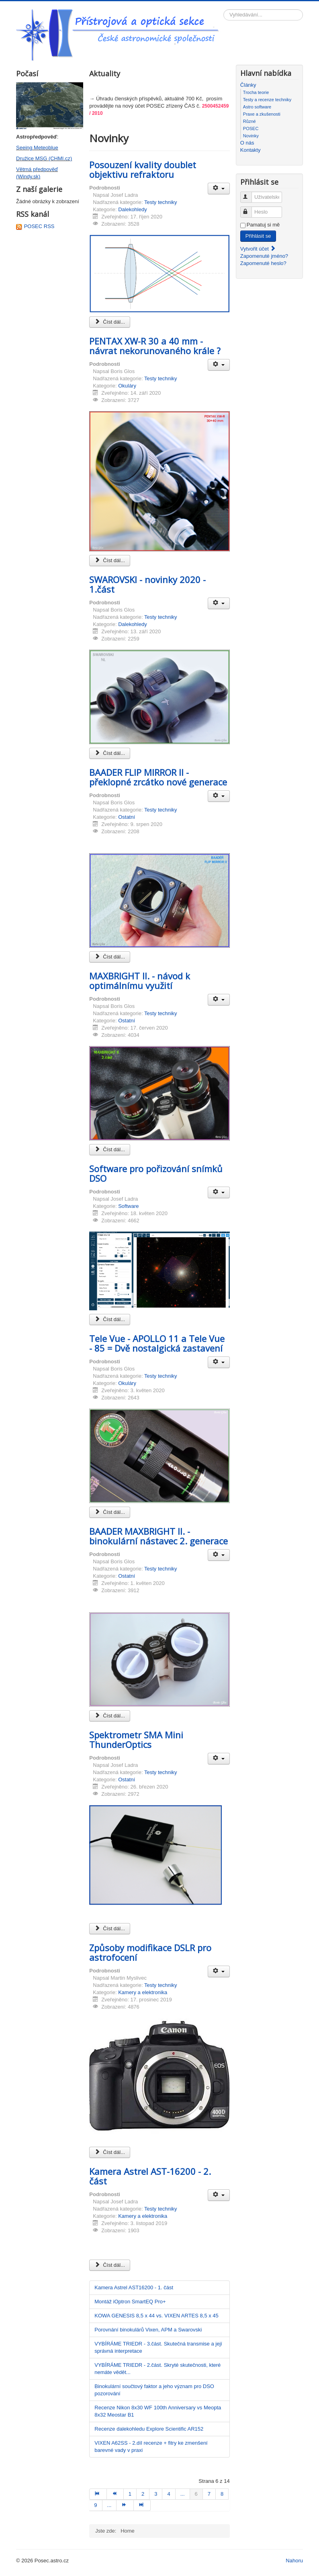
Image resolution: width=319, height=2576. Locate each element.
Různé (249, 121)
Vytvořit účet (258, 249)
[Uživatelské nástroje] (219, 188)
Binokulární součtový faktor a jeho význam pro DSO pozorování (154, 2390)
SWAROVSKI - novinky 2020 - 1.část (147, 584)
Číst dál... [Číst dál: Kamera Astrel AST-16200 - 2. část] (109, 2265)
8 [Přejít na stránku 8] (222, 2494)
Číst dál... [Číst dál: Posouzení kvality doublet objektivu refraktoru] (109, 322)
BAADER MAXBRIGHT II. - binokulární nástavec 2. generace (158, 1536)
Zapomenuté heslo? (263, 263)
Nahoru (294, 2561)
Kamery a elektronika (142, 1992)
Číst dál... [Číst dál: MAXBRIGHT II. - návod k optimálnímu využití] (109, 1149)
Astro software (257, 106)
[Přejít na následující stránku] (125, 2505)
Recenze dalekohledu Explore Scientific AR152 (148, 2429)
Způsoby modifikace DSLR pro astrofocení (150, 1952)
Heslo (249, 208)
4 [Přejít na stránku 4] (168, 2494)
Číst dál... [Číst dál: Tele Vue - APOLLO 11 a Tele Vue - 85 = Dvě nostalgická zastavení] (109, 1512)
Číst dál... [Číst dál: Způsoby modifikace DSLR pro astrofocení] (109, 2152)
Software (128, 1206)
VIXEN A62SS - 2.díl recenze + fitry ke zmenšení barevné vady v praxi (150, 2446)
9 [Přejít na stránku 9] (95, 2505)
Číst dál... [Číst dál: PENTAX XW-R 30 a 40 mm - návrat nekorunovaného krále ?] (109, 560)
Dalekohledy (132, 209)
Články (248, 85)
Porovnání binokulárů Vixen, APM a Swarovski (148, 2330)
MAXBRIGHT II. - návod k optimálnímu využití (139, 980)
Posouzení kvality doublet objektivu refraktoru (142, 169)
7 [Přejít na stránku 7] (209, 2494)
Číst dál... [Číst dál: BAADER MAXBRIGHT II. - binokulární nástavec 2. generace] (109, 1716)
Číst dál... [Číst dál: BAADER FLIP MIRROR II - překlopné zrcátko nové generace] (109, 957)
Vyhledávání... (223, 9)
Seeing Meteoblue (37, 148)
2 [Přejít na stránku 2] (142, 2494)
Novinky (251, 135)
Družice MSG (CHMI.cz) (44, 158)
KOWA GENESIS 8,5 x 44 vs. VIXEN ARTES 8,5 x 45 (156, 2316)
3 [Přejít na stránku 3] (155, 2494)
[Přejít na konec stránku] (142, 2505)
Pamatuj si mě (263, 225)
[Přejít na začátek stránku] (97, 2494)
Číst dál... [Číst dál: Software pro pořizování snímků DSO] (109, 1319)
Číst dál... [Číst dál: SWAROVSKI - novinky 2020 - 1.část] (109, 753)
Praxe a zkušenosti (261, 114)
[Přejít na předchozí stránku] (115, 2494)
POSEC (251, 128)
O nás (247, 143)
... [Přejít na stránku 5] (182, 2494)
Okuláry (127, 386)
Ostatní (126, 817)
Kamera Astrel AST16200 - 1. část (133, 2287)
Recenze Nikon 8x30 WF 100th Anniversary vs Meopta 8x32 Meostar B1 (157, 2411)
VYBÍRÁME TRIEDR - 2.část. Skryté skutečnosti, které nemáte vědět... (157, 2368)
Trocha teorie (256, 92)
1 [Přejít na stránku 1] (130, 2494)
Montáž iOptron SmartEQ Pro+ (130, 2302)
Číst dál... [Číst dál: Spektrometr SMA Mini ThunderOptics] (109, 1928)
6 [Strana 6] (196, 2494)
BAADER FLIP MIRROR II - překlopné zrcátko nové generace (158, 777)
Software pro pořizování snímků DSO (156, 1173)
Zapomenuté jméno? (264, 256)
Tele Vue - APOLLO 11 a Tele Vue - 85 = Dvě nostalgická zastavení (157, 1343)
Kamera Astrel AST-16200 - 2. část (150, 2176)
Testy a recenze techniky (267, 99)
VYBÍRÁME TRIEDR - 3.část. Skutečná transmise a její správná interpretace (158, 2347)
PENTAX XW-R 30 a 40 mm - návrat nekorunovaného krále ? (155, 346)
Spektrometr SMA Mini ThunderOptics (136, 1739)
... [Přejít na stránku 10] (109, 2505)
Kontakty (250, 150)
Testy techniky (160, 202)
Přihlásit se (258, 236)
